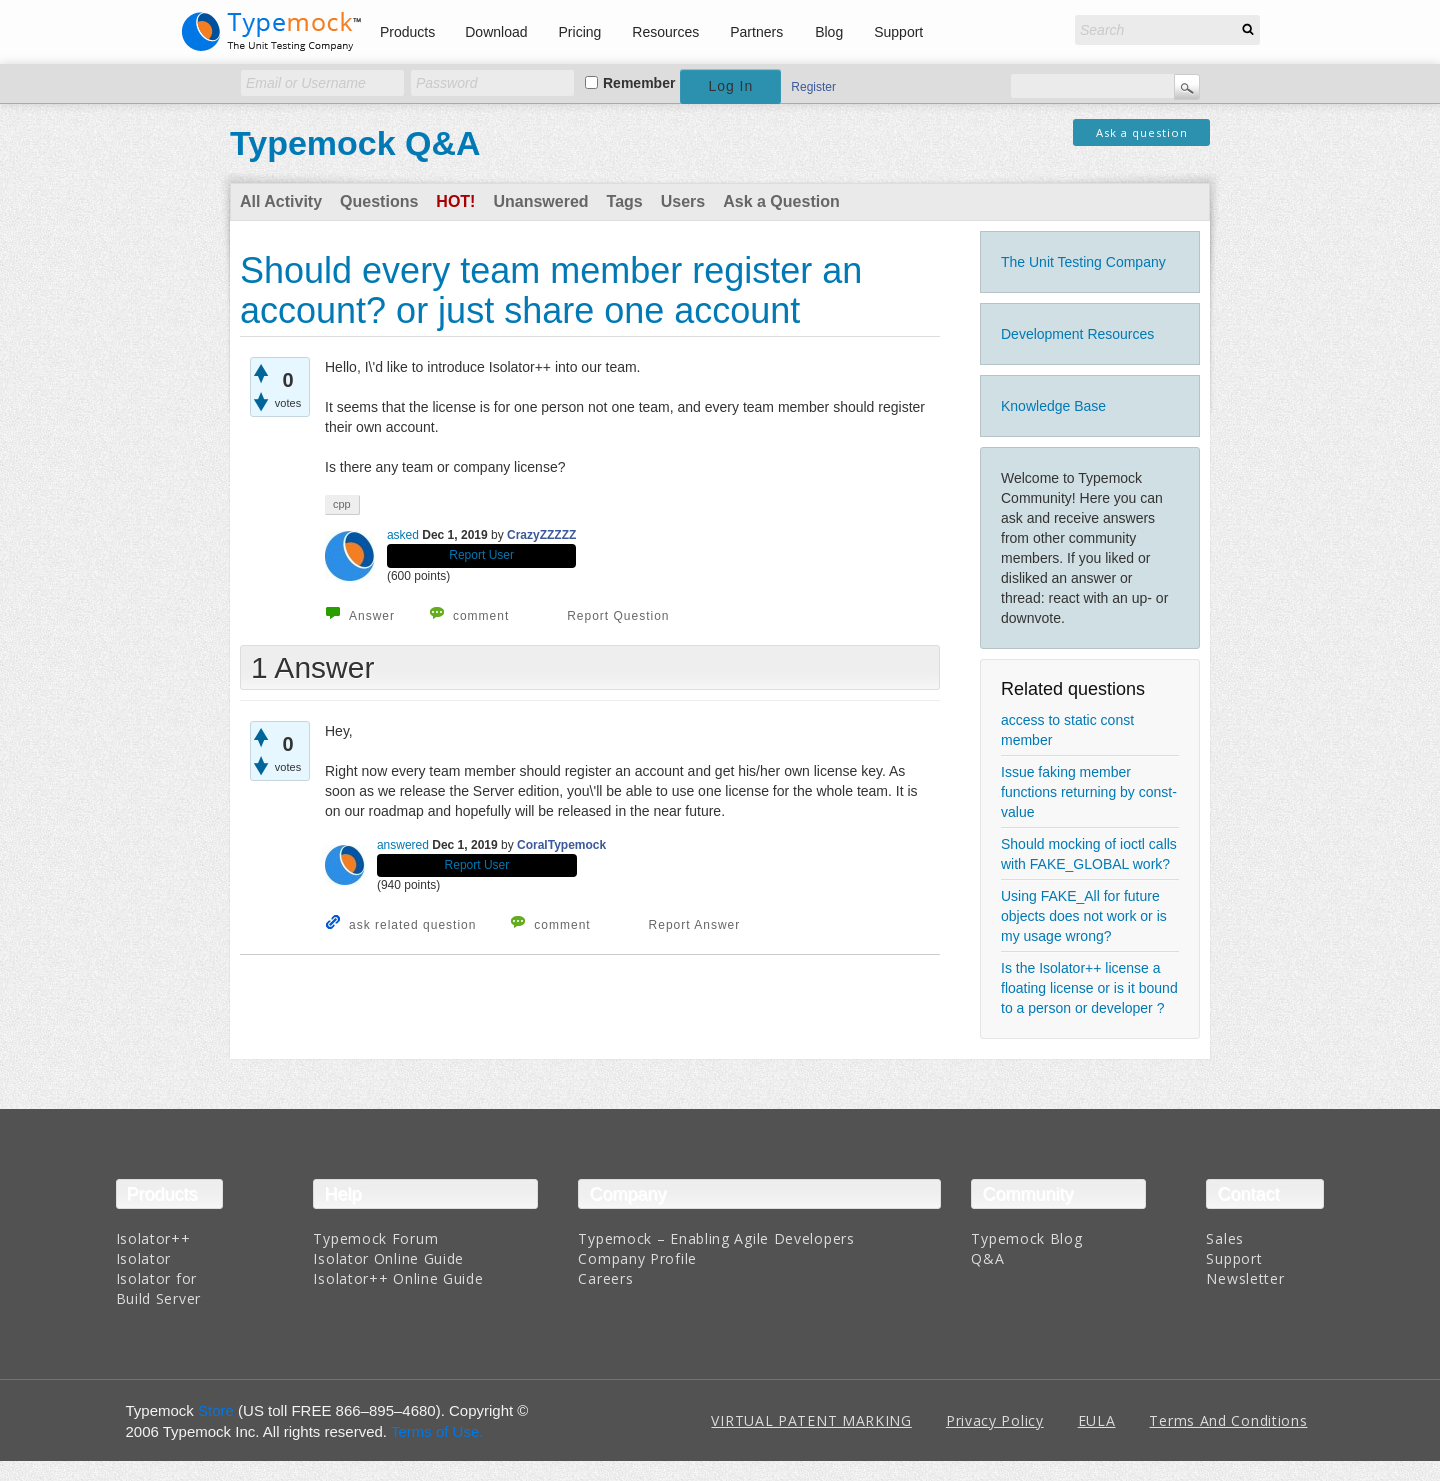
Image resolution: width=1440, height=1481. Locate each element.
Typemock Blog (1026, 1238)
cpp (342, 504)
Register (813, 87)
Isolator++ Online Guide (398, 1278)
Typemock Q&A (355, 143)
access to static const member (1067, 730)
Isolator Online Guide (388, 1258)
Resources (665, 32)
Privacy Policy (995, 1420)
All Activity (281, 201)
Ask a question (1142, 132)
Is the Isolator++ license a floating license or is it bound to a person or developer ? (1089, 988)
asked (403, 535)
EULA (1097, 1420)
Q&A (987, 1258)
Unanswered (540, 201)
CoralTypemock (561, 845)
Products (407, 32)
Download (496, 32)
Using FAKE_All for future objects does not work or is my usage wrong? (1084, 916)
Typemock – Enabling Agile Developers (716, 1238)
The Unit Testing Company (1083, 262)
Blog (829, 32)
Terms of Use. (437, 1431)
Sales (1225, 1238)
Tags (625, 201)
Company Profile (637, 1258)
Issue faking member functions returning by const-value (1089, 792)
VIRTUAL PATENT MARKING (811, 1420)
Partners (756, 32)
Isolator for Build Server (158, 1288)
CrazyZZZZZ (541, 535)
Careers (605, 1278)
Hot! (455, 201)
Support (898, 32)
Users (683, 201)
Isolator (144, 1258)
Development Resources (1077, 334)
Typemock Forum (375, 1238)
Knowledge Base (1053, 406)
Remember (639, 83)
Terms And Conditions (1228, 1420)
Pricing (580, 32)
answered (403, 845)
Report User (481, 555)
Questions (379, 201)
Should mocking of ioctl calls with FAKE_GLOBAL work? (1089, 854)
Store (216, 1410)
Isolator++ (153, 1238)
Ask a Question (781, 201)
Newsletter (1245, 1278)
